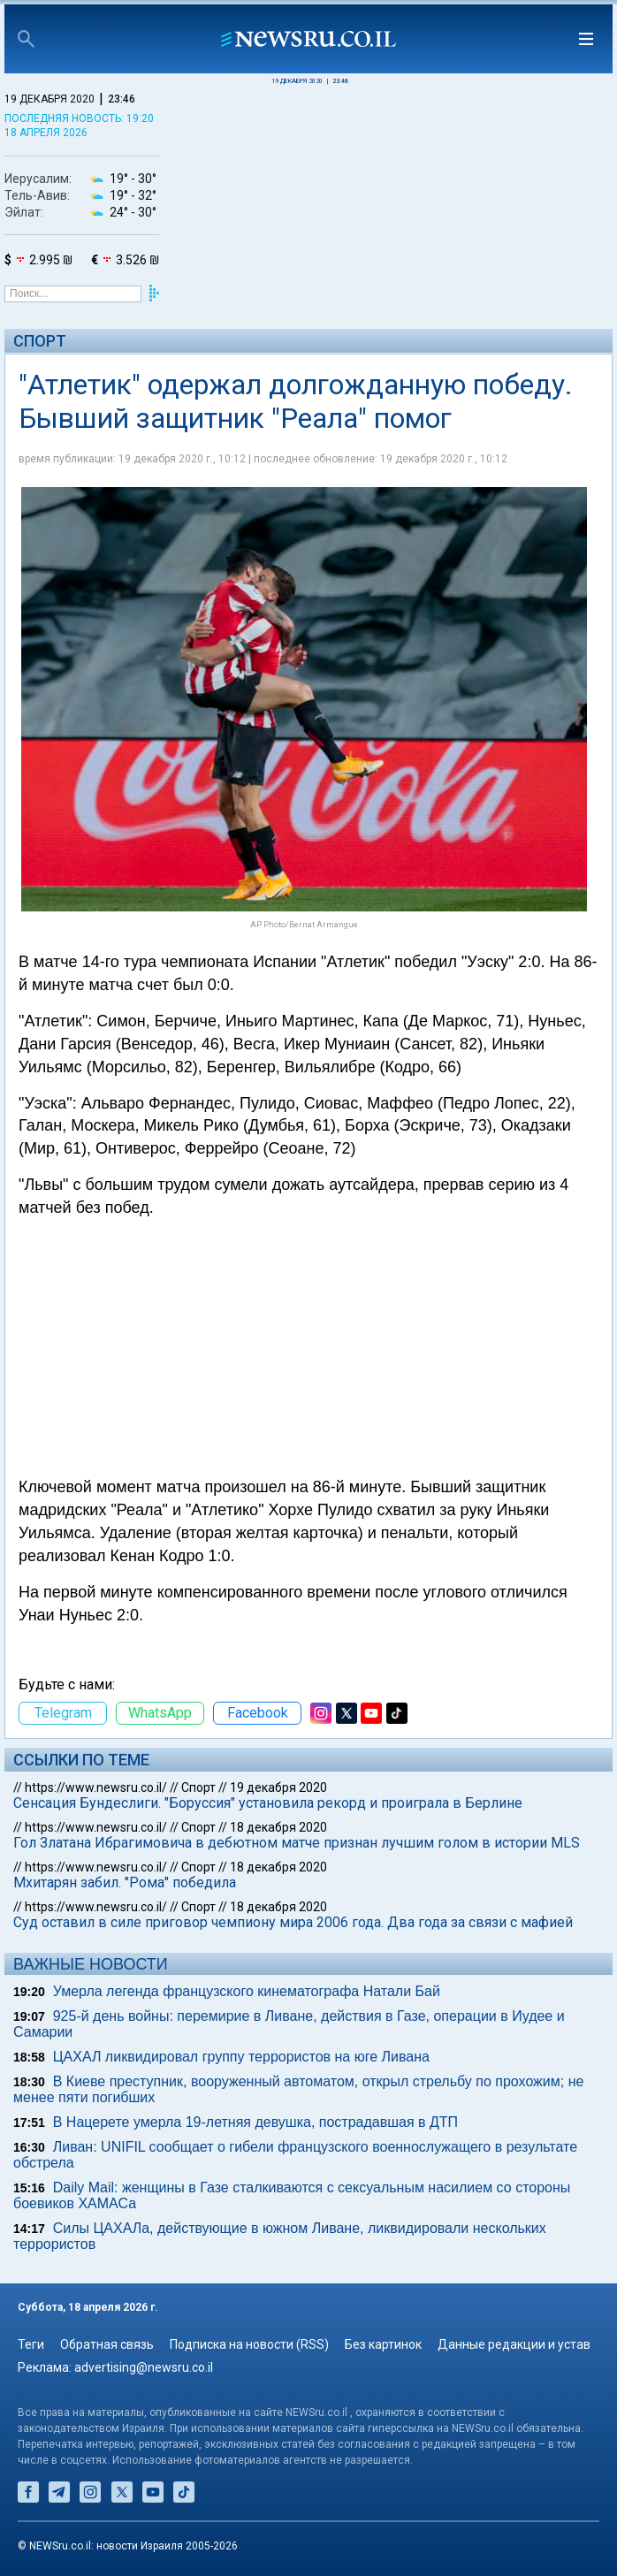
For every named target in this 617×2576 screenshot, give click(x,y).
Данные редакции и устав (514, 2344)
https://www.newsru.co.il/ (96, 1787)
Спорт (39, 341)
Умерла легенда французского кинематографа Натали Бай (246, 1991)
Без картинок (383, 2344)
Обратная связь (107, 2344)
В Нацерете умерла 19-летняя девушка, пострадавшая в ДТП (255, 2122)
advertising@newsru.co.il (143, 2367)
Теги (31, 2344)
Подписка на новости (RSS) (249, 2344)
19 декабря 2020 (278, 1787)
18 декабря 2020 (278, 1827)
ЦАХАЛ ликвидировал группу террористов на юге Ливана (241, 2056)
